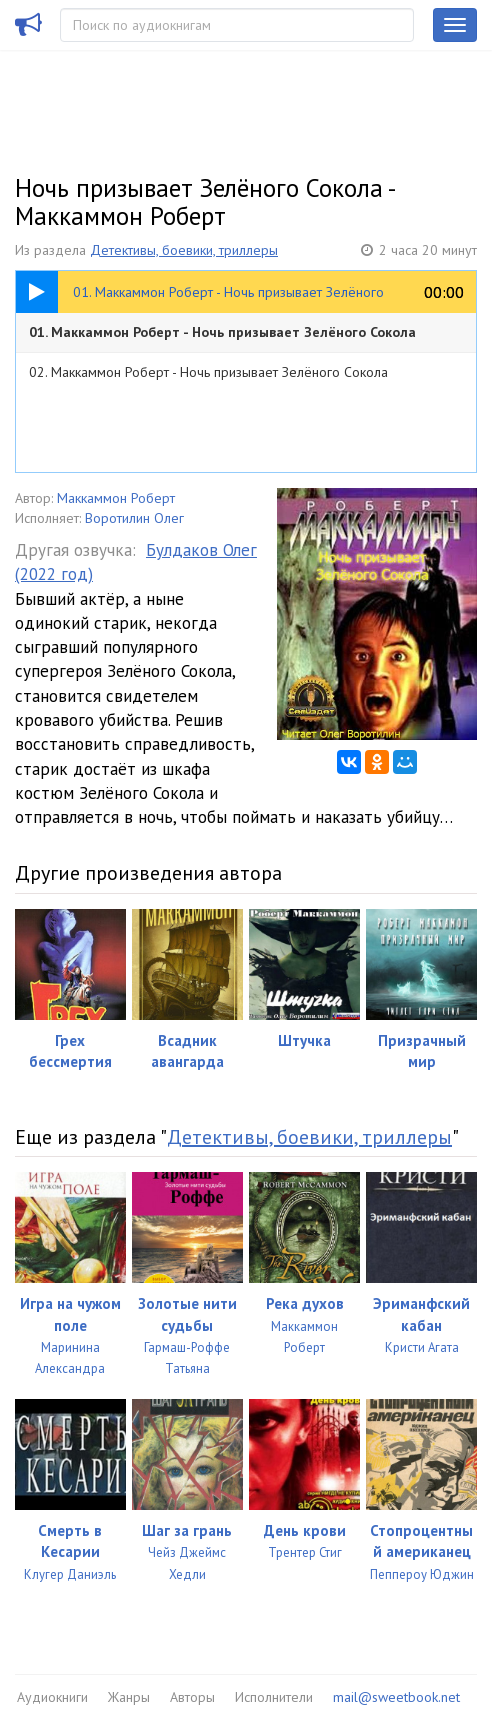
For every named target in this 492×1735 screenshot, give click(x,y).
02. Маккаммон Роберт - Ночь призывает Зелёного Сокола (208, 372)
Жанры (129, 1697)
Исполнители (274, 1697)
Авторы (192, 1697)
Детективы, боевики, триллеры (184, 250)
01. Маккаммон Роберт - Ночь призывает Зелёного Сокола (222, 332)
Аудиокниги (52, 1697)
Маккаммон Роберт (116, 498)
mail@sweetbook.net (396, 1697)
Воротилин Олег (134, 518)
